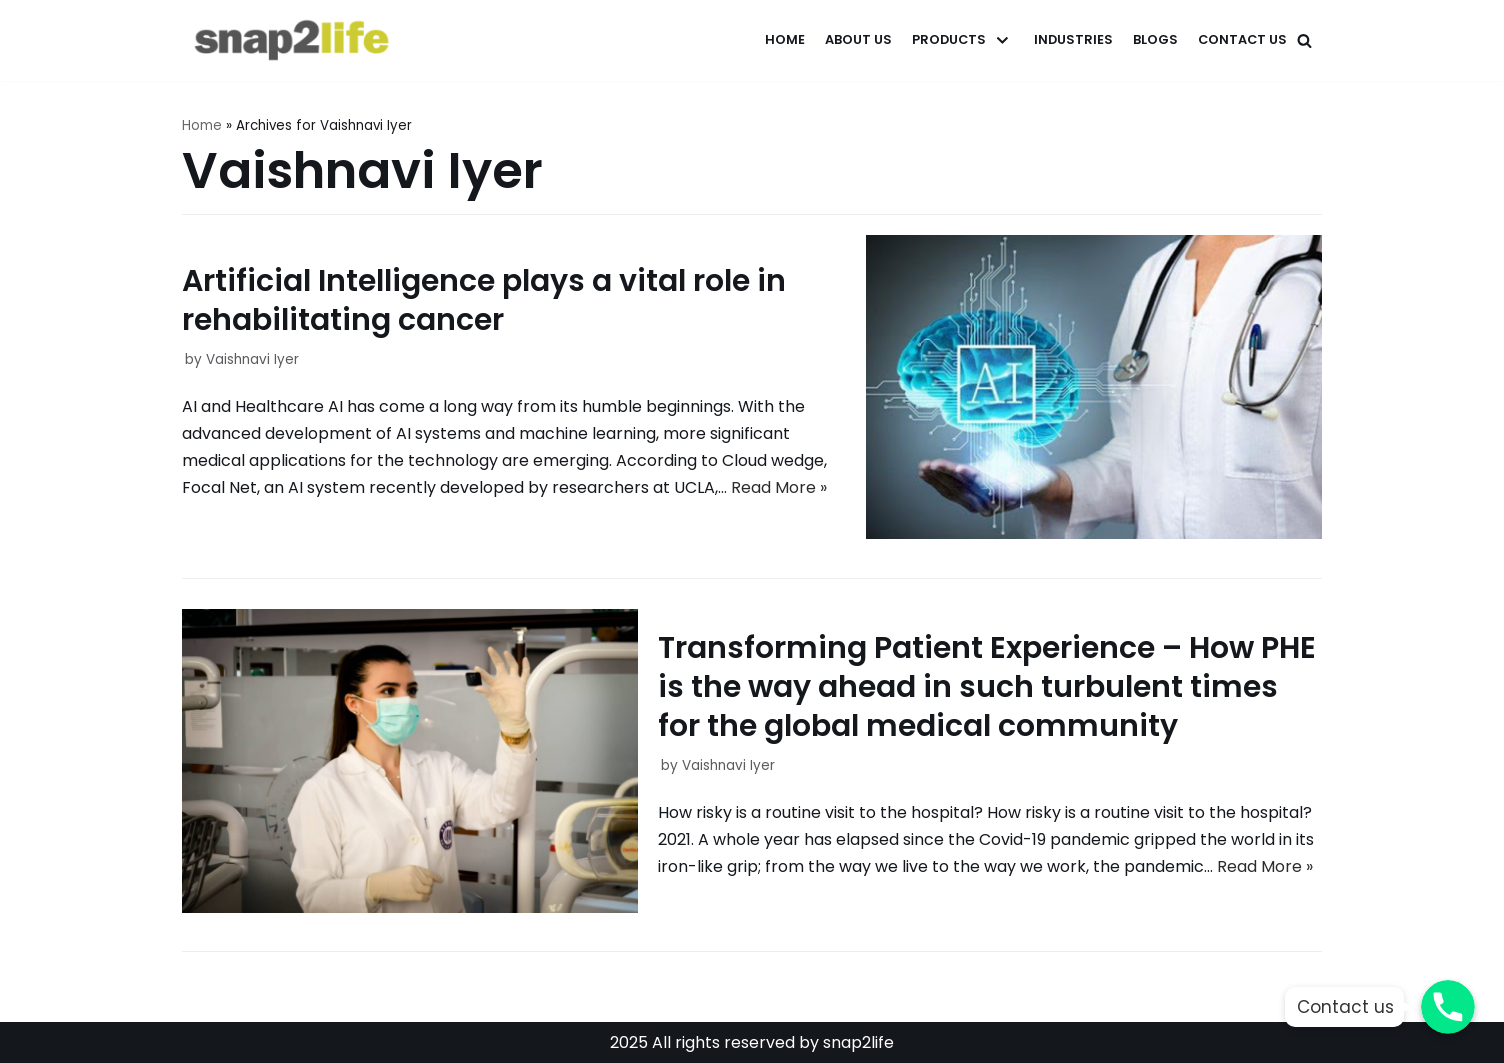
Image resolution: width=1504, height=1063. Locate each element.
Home (785, 39)
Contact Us (1242, 39)
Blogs (1155, 39)
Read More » (779, 487)
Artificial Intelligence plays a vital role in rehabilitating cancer (484, 300)
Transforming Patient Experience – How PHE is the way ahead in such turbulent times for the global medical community (987, 687)
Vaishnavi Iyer (252, 359)
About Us (858, 39)
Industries (1073, 39)
